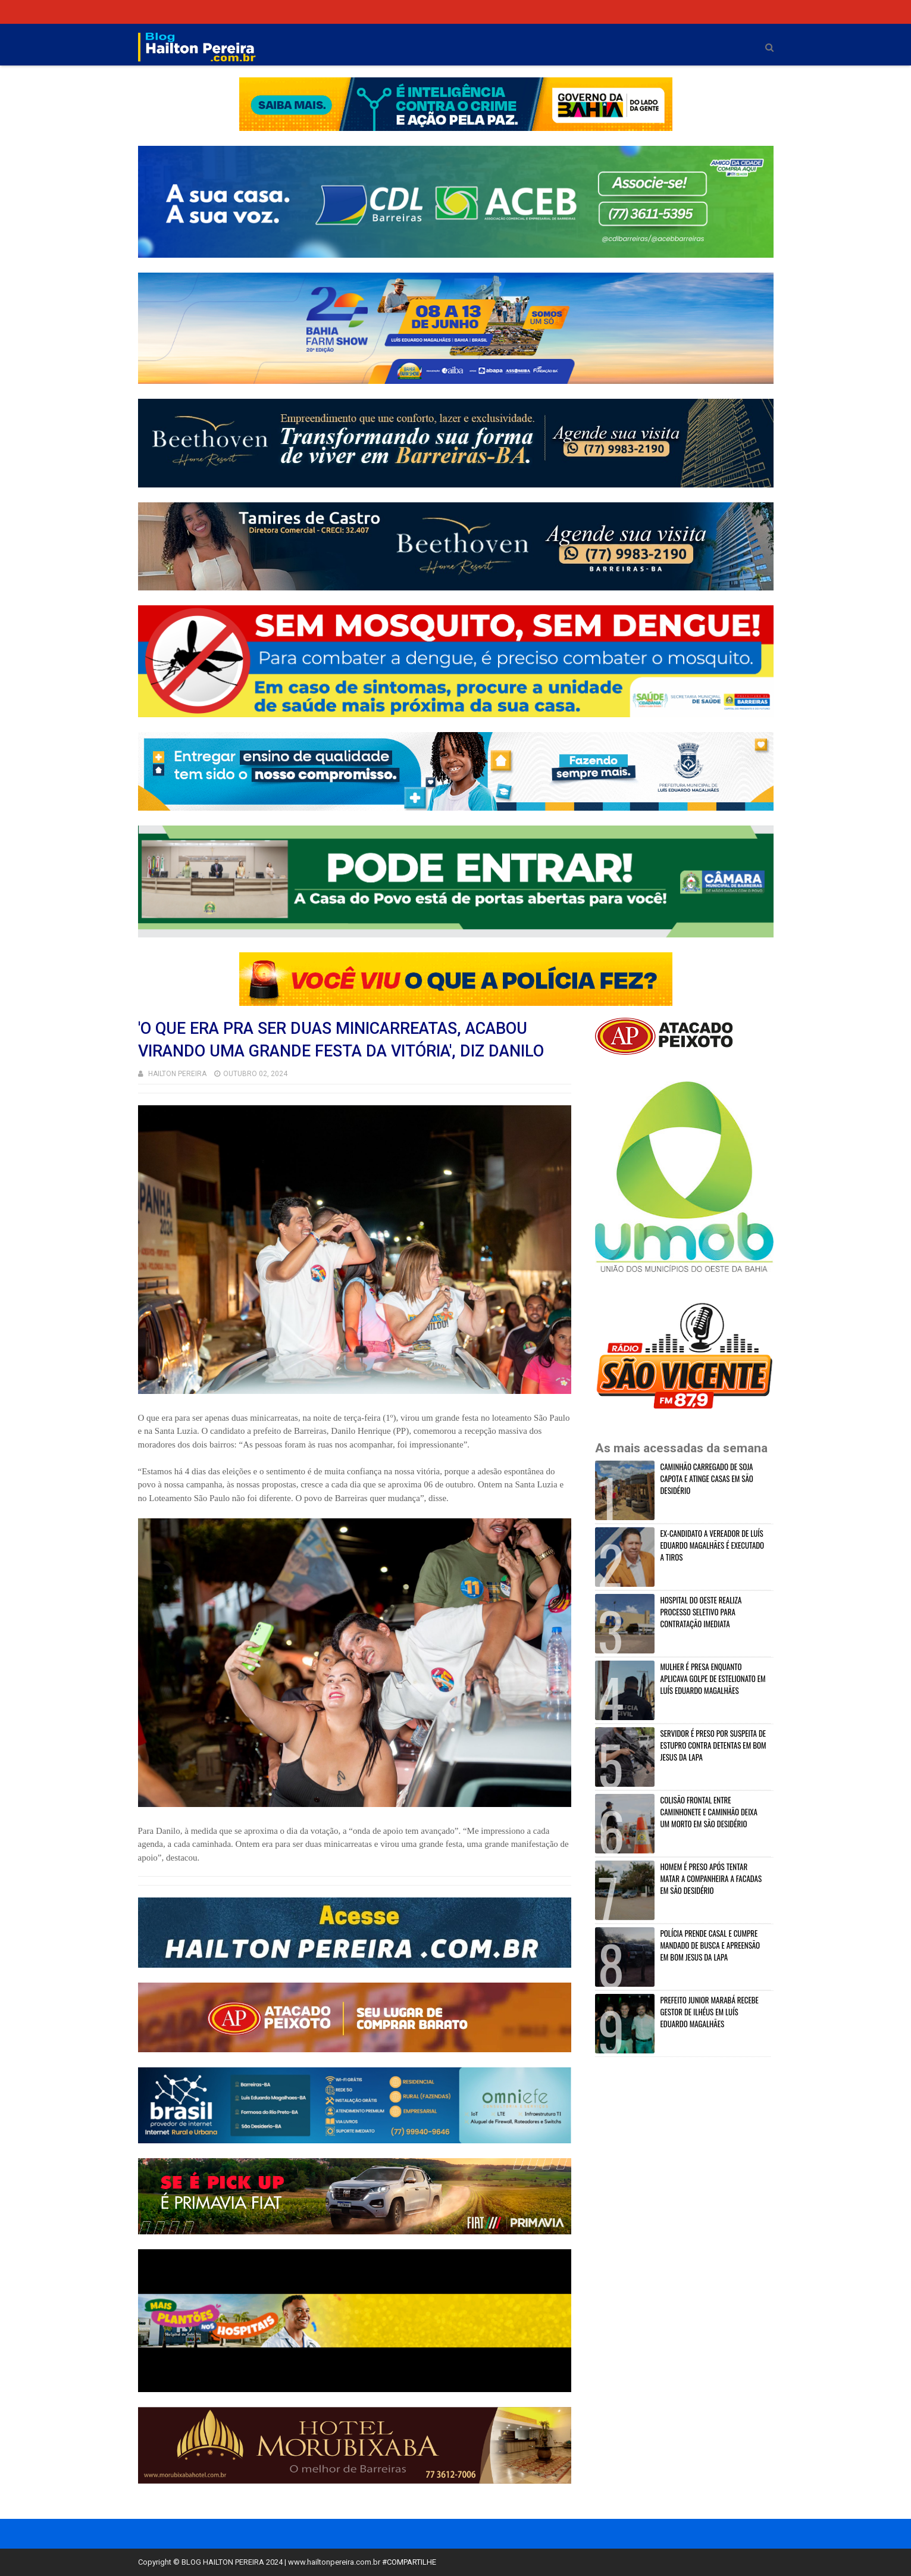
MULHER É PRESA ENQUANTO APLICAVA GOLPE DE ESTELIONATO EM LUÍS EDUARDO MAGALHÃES (713, 1678)
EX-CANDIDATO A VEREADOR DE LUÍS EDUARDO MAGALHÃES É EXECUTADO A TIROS (712, 1545)
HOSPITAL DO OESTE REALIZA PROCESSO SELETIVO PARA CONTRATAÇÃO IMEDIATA (701, 1612)
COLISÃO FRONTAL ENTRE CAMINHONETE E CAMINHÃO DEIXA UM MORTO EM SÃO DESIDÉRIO (709, 1812)
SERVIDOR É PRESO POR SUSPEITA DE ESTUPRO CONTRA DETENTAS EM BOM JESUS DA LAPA (713, 1745)
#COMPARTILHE (409, 2562)
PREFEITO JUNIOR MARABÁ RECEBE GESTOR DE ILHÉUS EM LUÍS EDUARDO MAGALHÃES (709, 2012)
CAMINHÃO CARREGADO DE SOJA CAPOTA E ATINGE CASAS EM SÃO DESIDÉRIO (706, 1478)
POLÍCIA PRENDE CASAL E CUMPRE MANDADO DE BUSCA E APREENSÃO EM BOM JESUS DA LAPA (710, 1945)
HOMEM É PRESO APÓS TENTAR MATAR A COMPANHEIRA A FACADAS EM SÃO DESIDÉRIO (711, 1878)
